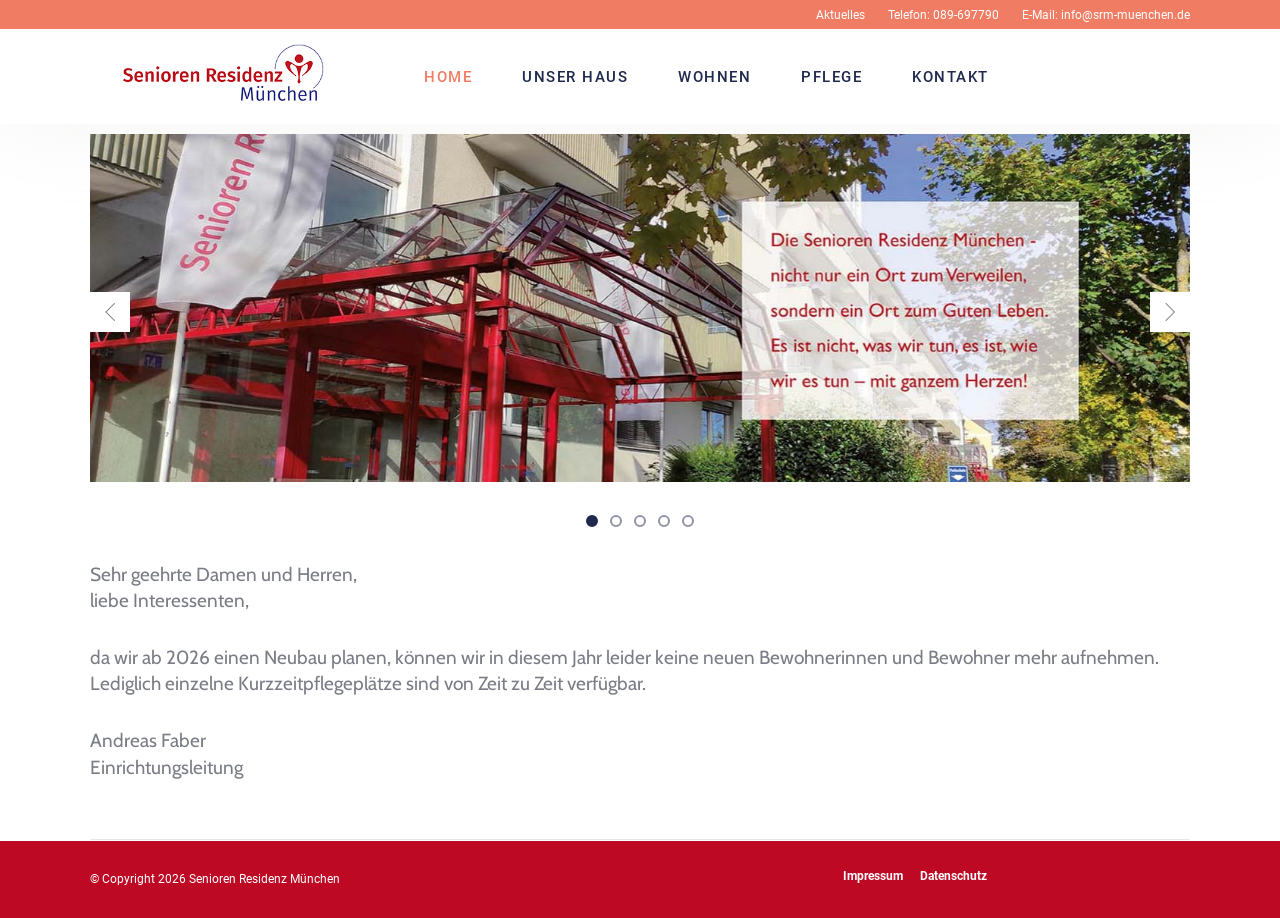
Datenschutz (953, 876)
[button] (592, 519)
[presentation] (110, 312)
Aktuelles (840, 15)
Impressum (873, 876)
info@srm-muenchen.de (1125, 15)
